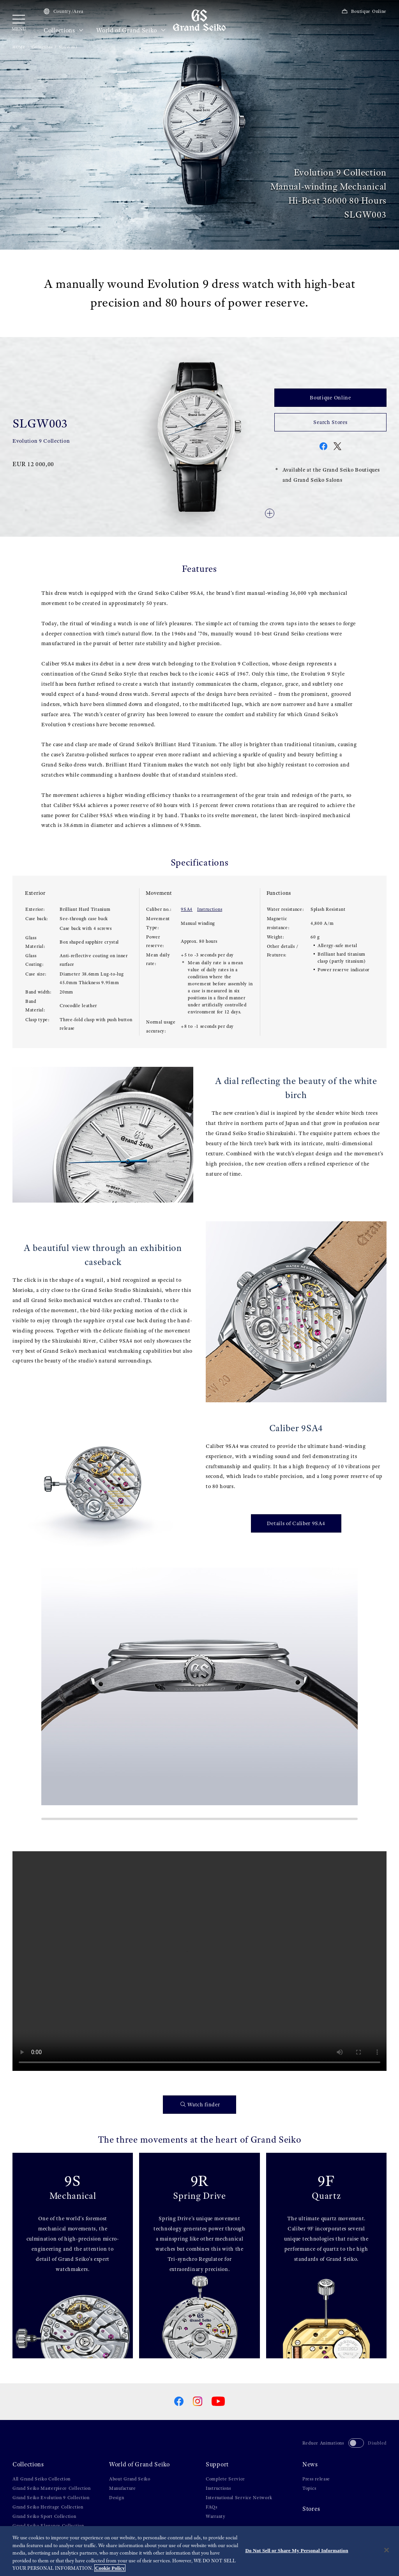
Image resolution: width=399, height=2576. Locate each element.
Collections (64, 30)
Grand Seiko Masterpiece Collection (51, 2488)
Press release (316, 2479)
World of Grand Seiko (131, 30)
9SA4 (186, 909)
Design (116, 2497)
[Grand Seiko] (199, 20)
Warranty (216, 2516)
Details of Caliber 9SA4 (296, 1523)
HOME (18, 47)
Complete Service (225, 2479)
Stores (311, 2509)
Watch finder (200, 2105)
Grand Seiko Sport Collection (44, 2516)
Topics (309, 2488)
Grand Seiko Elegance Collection (48, 2526)
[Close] (386, 2550)
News (310, 2464)
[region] (199, 2551)
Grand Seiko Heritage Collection (47, 2507)
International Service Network (239, 2497)
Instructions (209, 909)
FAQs (211, 2507)
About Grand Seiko (129, 2479)
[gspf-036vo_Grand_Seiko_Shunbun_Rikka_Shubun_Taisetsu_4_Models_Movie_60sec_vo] (199, 1961)
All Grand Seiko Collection (41, 2479)
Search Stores (330, 422)
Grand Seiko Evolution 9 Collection (51, 2497)
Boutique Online (364, 11)
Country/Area (63, 11)
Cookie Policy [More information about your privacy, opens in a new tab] (110, 2568)
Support (217, 2464)
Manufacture (122, 2488)
